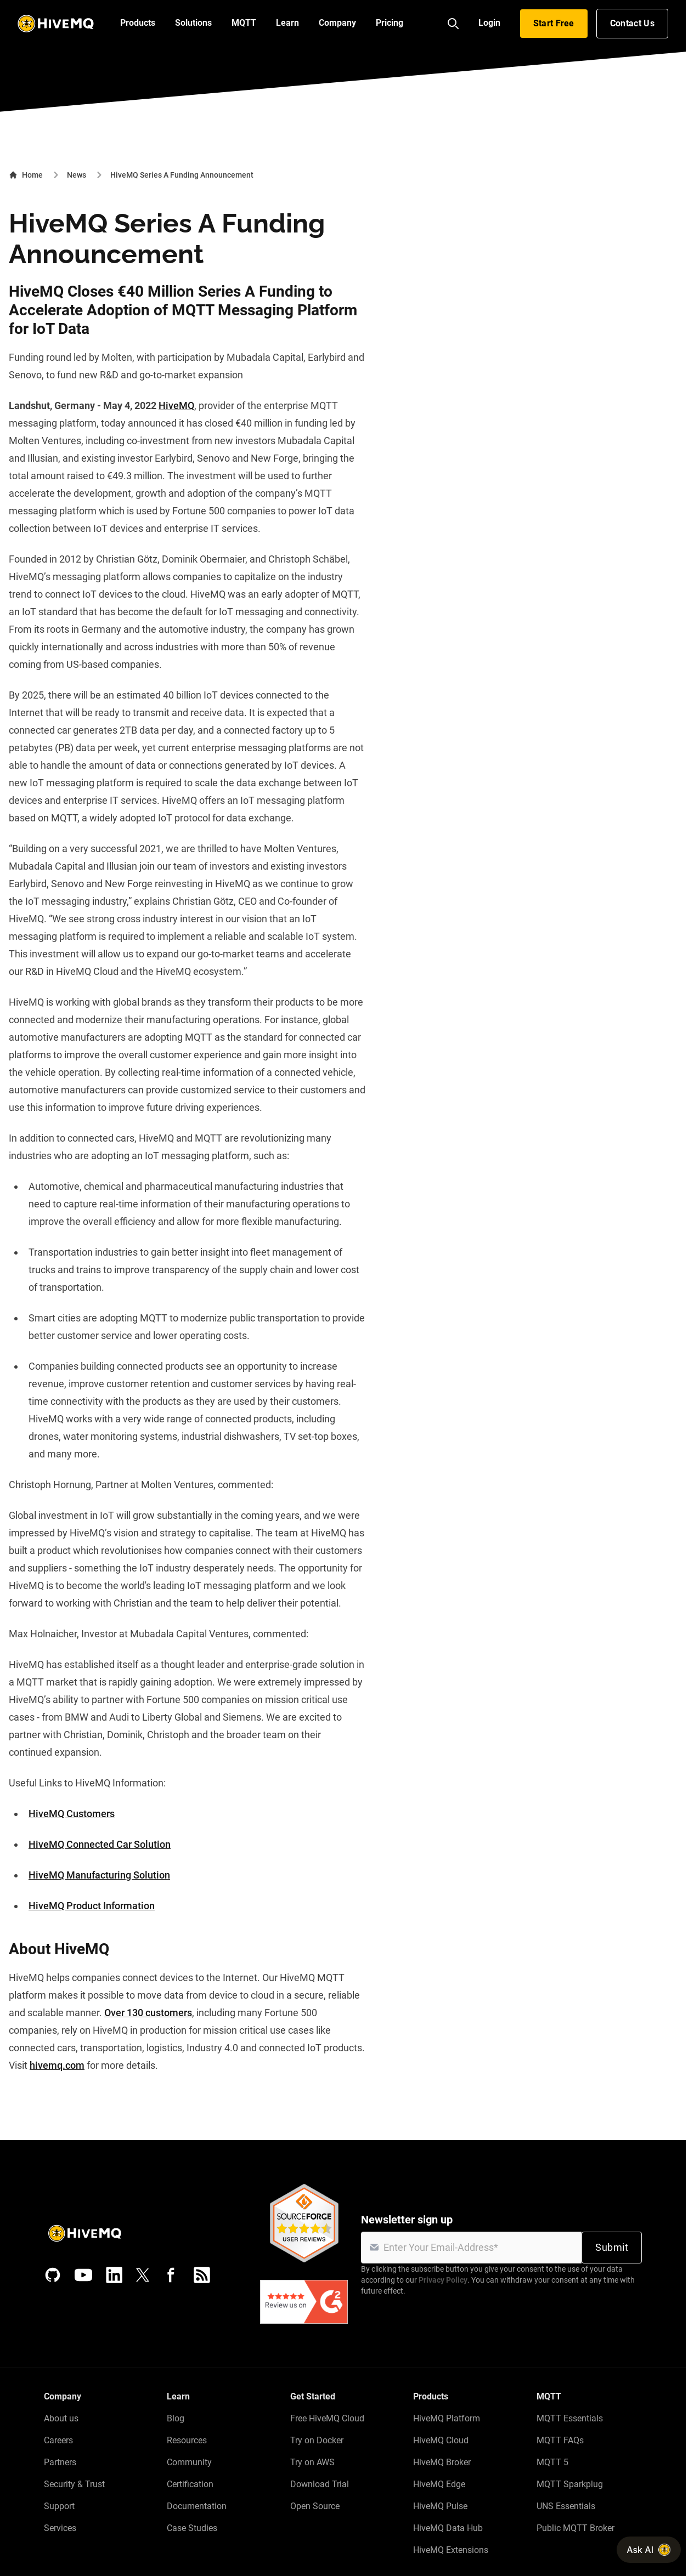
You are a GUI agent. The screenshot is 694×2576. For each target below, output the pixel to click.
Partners (60, 2462)
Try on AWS (312, 2462)
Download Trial (319, 2484)
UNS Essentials (566, 2506)
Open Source (315, 2506)
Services (60, 2528)
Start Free (553, 23)
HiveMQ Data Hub (448, 2528)
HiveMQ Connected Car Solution (100, 1844)
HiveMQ (176, 405)
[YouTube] (83, 2275)
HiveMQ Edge (439, 2484)
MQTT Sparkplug (570, 2484)
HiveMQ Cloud (441, 2440)
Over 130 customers (148, 2012)
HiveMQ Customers (72, 1813)
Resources (187, 2440)
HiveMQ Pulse (440, 2506)
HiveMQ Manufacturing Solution (99, 1875)
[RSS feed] (202, 2275)
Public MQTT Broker (575, 2528)
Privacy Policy (443, 2280)
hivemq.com (57, 2065)
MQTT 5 (552, 2462)
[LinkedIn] (114, 2275)
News (76, 175)
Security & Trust (74, 2484)
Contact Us (632, 23)
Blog (175, 2418)
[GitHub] (52, 2275)
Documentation (197, 2506)
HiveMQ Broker (442, 2462)
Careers (58, 2440)
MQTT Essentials (570, 2418)
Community (189, 2462)
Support (59, 2506)
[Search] (453, 23)
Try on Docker (316, 2440)
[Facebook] (171, 2275)
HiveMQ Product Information (92, 1905)
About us (61, 2418)
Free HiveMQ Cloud (327, 2418)
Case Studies (192, 2528)
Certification (190, 2484)
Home (26, 175)
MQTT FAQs (560, 2440)
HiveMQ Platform (446, 2418)
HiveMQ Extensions (450, 2550)
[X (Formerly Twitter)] (142, 2275)
